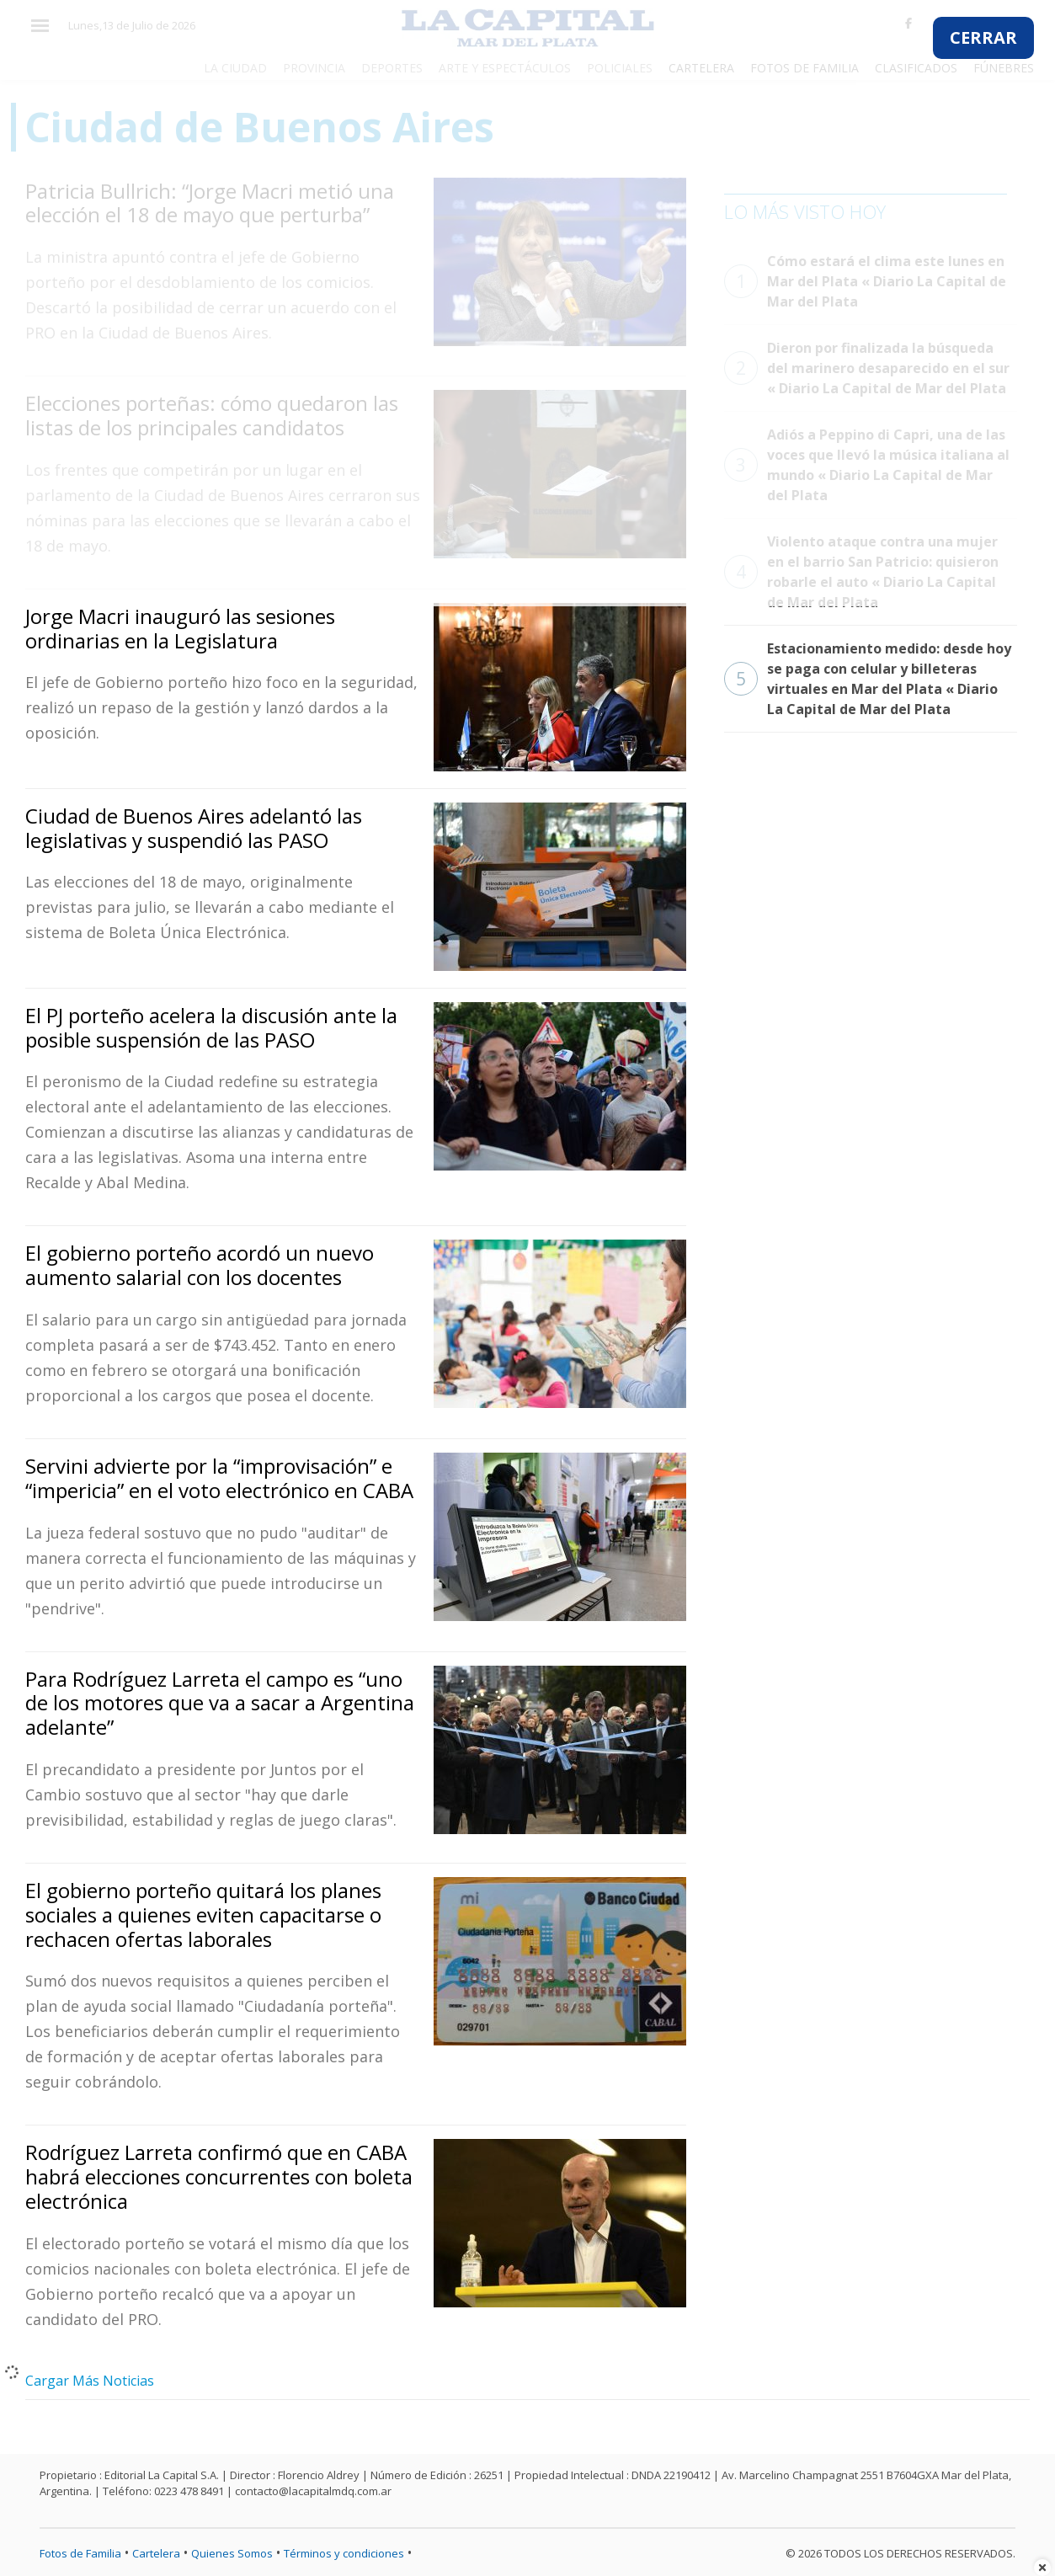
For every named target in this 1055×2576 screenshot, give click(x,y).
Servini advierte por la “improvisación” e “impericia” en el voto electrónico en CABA (219, 1478)
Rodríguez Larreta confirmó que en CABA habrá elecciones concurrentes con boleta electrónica (219, 2176)
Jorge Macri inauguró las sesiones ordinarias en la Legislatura (180, 628)
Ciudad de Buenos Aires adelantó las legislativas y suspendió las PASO (193, 828)
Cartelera (156, 2553)
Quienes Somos (232, 2553)
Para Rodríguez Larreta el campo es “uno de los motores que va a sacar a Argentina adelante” (219, 1703)
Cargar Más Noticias (89, 2380)
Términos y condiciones (344, 2553)
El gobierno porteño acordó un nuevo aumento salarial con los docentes (199, 1265)
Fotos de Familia (80, 2553)
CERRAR (983, 37)
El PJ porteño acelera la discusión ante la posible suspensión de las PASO (211, 1027)
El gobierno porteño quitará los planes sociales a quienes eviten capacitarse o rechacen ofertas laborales (203, 1914)
